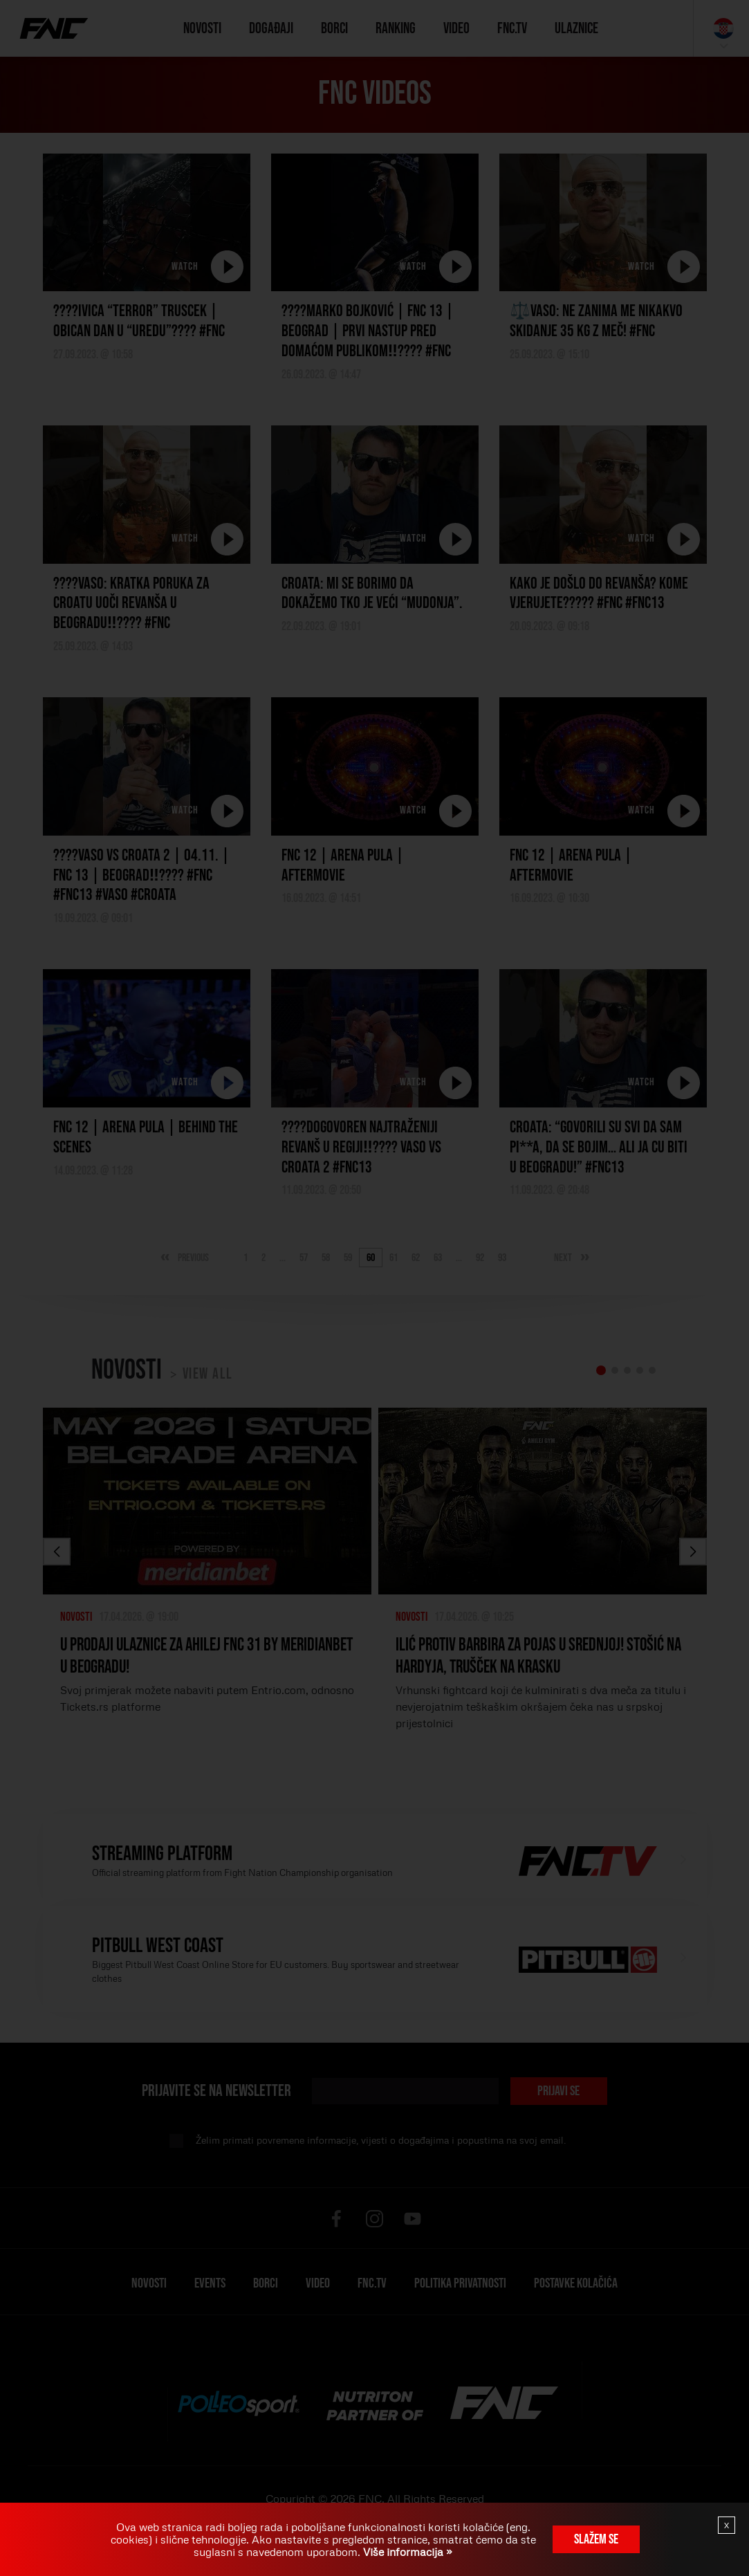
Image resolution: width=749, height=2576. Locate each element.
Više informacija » (406, 2552)
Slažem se (596, 2539)
